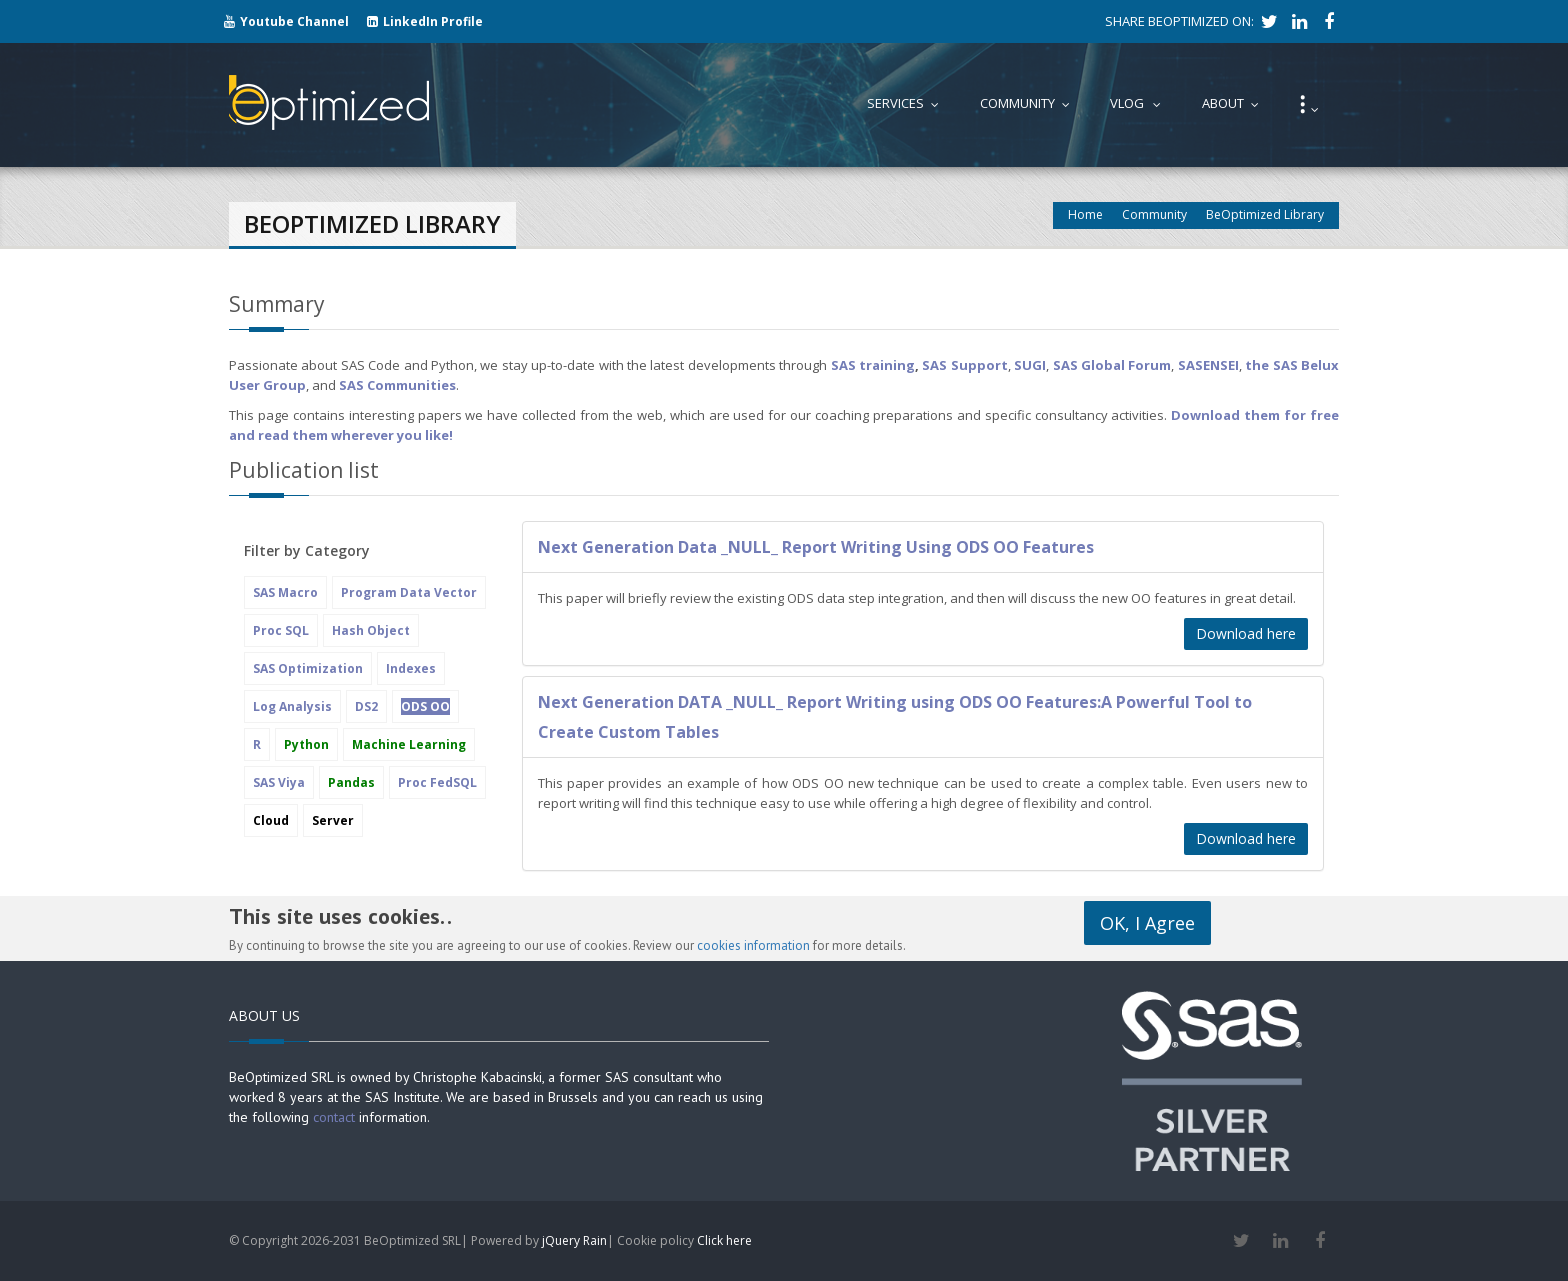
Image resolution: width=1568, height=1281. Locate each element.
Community (1154, 214)
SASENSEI (1208, 365)
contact (334, 1117)
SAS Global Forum (1112, 365)
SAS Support (964, 365)
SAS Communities (397, 385)
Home (1085, 214)
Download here (1246, 633)
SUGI (1030, 365)
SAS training (873, 365)
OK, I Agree (1147, 923)
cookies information (753, 945)
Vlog (1140, 103)
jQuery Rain (574, 1240)
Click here (724, 1240)
